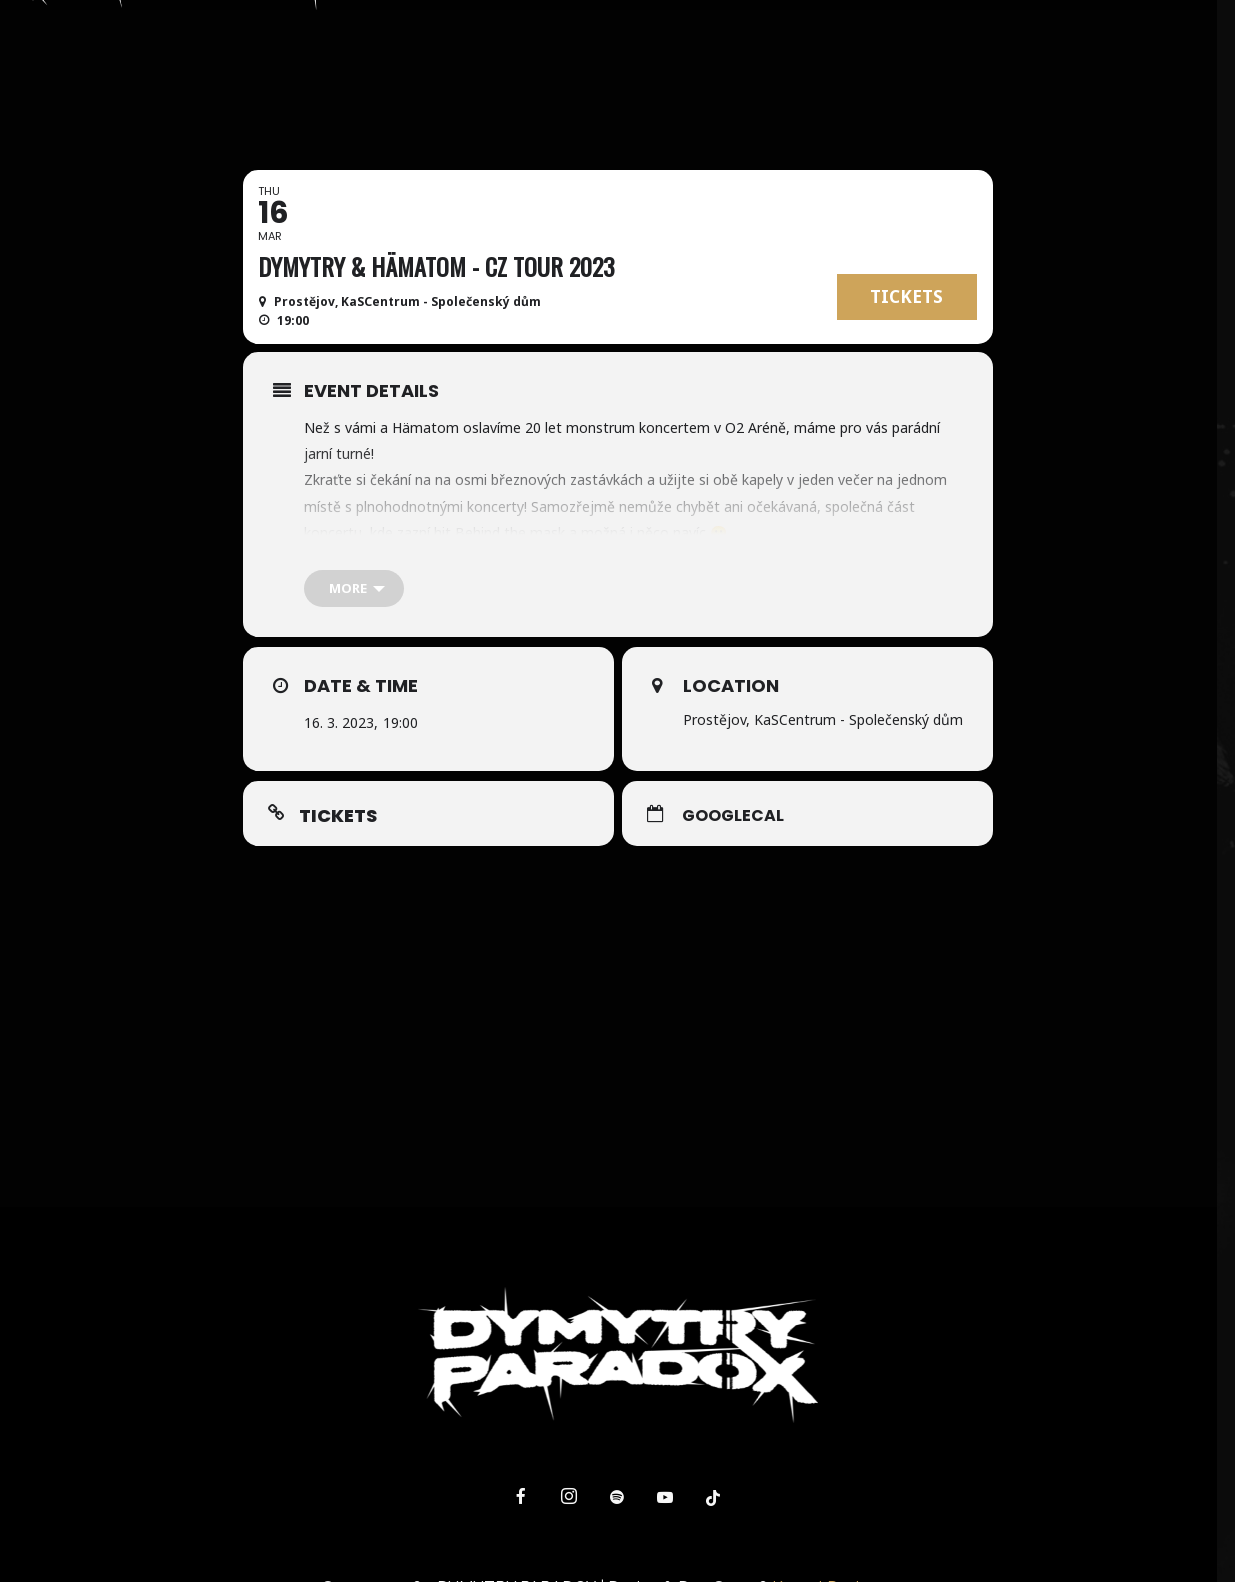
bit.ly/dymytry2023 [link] (528, 558)
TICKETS (906, 296)
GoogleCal (733, 816)
